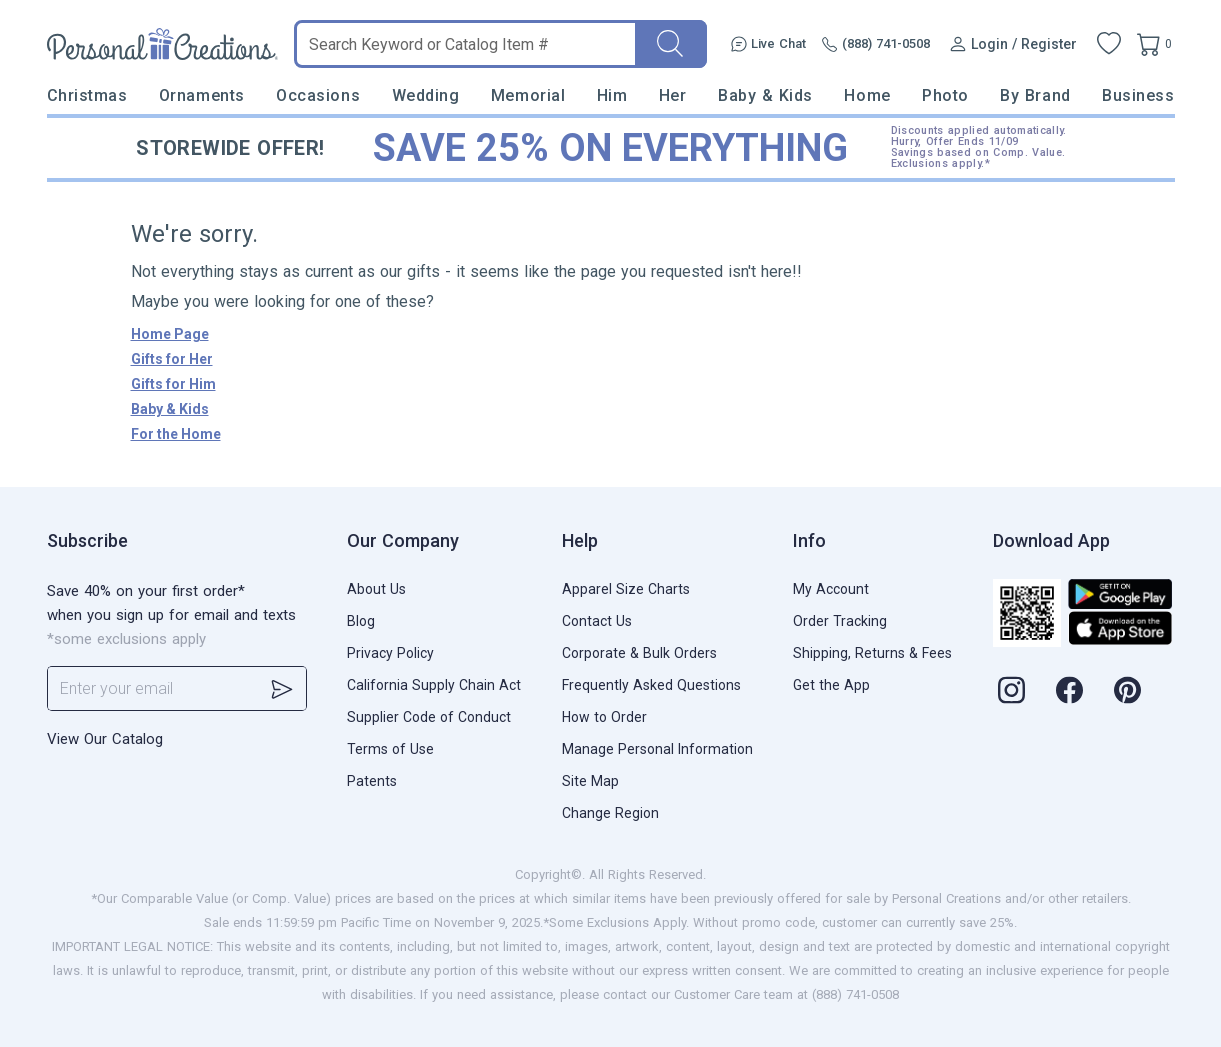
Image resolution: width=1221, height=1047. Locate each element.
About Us (376, 589)
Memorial (528, 95)
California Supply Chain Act (434, 685)
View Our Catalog (105, 739)
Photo (945, 95)
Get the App (831, 685)
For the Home (176, 434)
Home (867, 95)
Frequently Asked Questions (651, 685)
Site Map (590, 781)
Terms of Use (390, 749)
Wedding (426, 95)
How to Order (604, 717)
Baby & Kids (765, 95)
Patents (372, 781)
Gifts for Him (173, 384)
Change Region (610, 813)
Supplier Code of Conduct (429, 717)
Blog (361, 621)
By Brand (1035, 95)
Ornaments (202, 95)
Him (612, 95)
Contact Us (597, 621)
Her (673, 95)
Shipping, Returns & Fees (872, 653)
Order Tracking (840, 621)
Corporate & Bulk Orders (639, 653)
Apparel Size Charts (626, 589)
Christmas (87, 95)
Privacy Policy (390, 653)
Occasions (318, 95)
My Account (831, 589)
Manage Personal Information (657, 749)
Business (1138, 95)
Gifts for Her (172, 359)
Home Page (170, 334)
